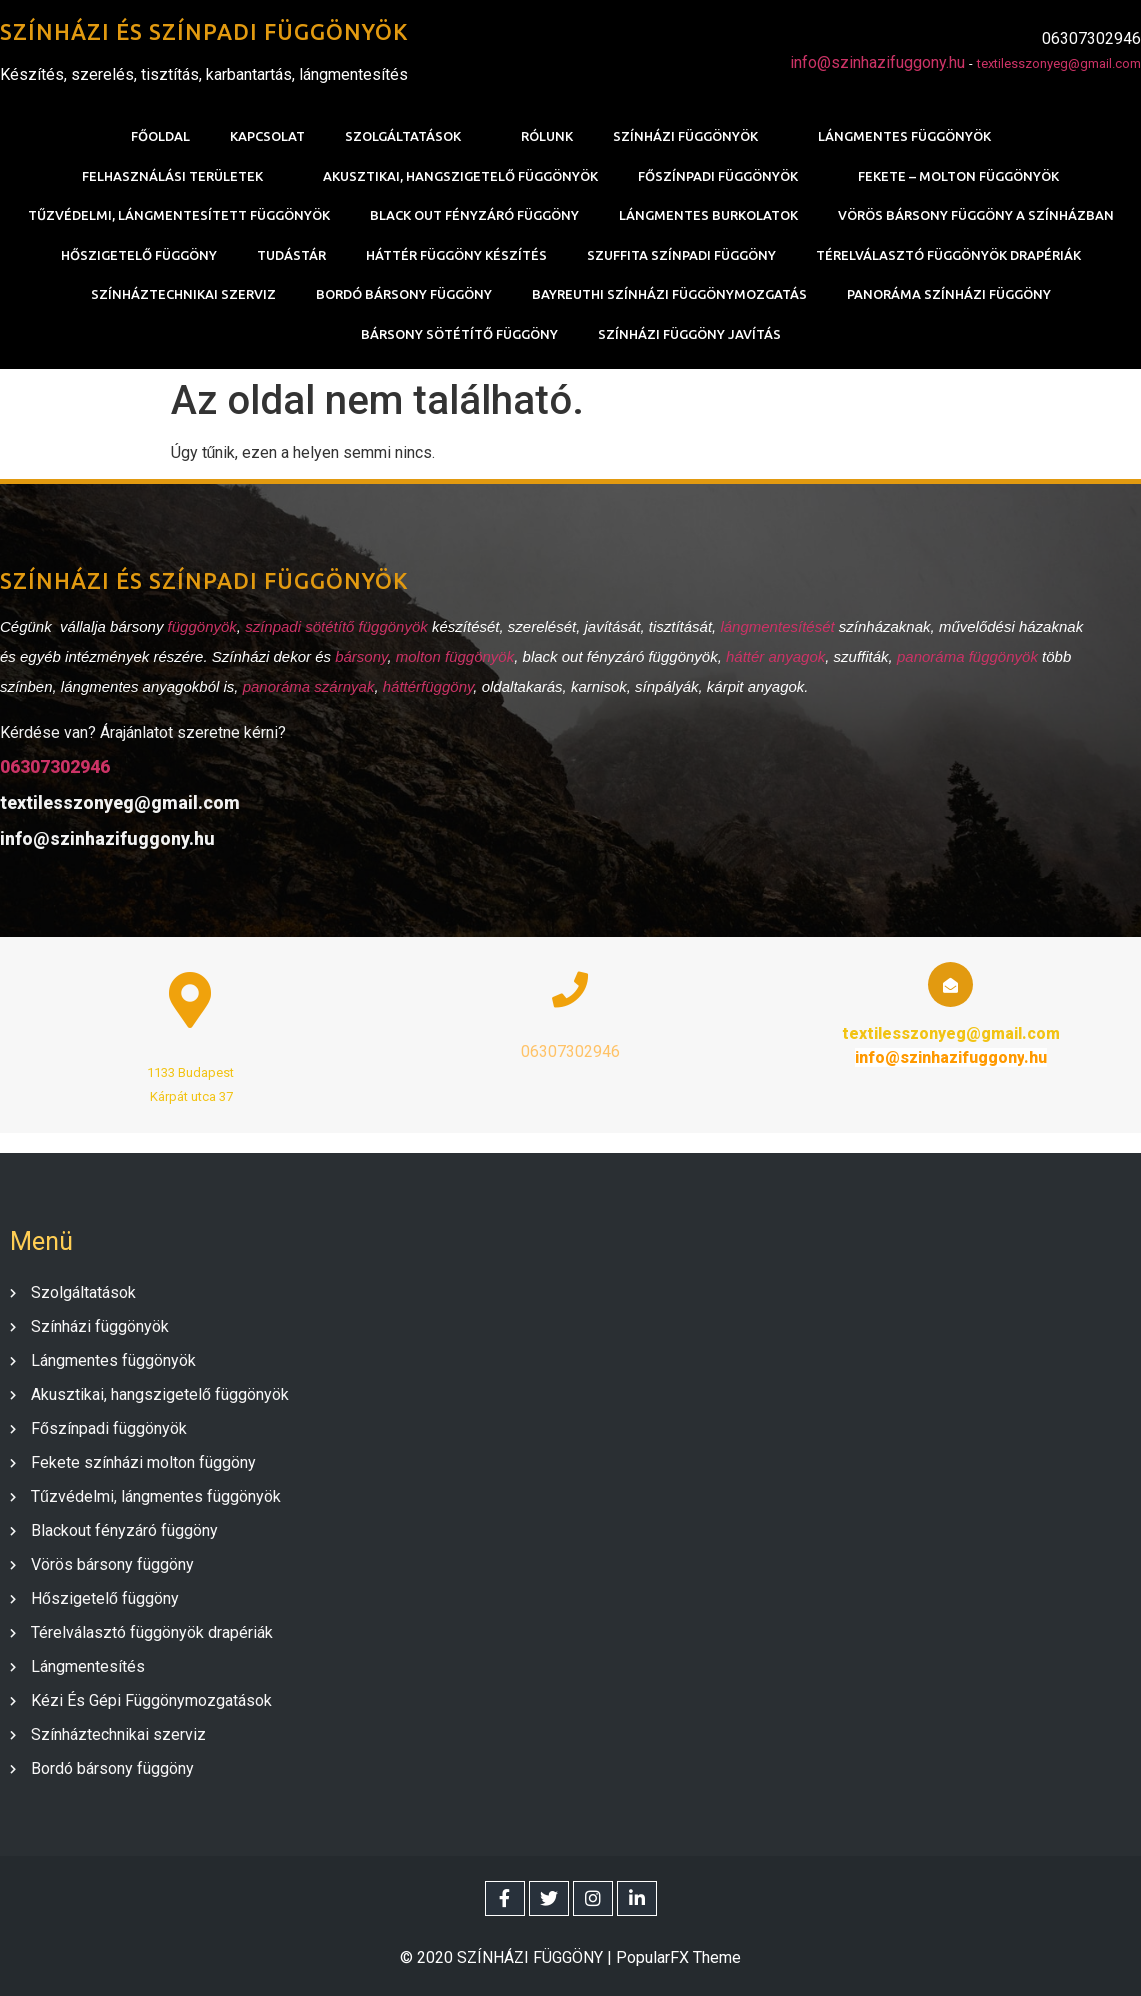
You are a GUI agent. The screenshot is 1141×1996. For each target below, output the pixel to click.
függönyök (202, 626)
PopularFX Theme (678, 1957)
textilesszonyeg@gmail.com (1059, 63)
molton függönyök (455, 656)
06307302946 (55, 766)
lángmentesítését (779, 626)
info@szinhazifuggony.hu (877, 62)
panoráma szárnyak (309, 686)
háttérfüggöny (428, 686)
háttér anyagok (775, 656)
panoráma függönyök (967, 656)
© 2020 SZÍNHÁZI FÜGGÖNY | (508, 1957)
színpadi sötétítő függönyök (336, 626)
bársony (361, 656)
